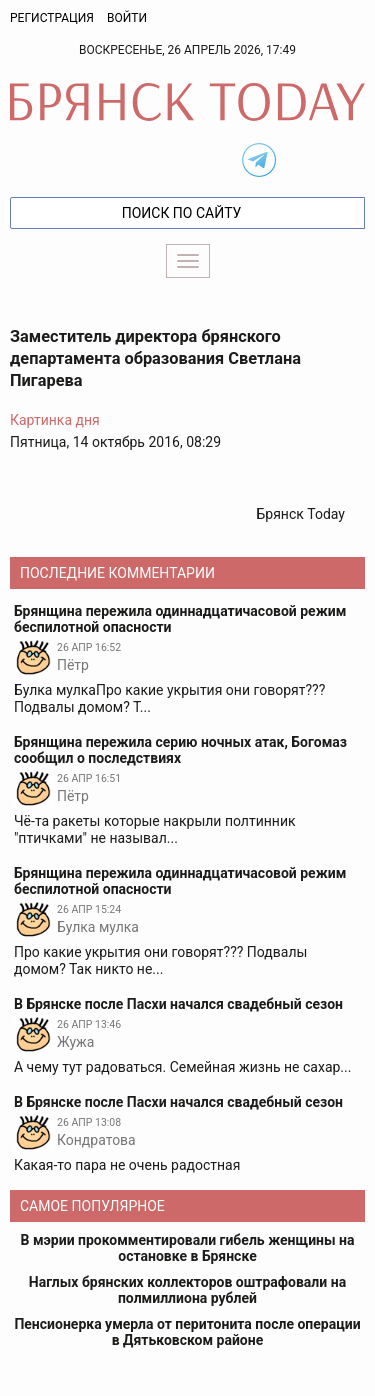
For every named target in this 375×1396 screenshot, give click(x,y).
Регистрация (52, 18)
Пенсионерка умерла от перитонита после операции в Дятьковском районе (187, 1332)
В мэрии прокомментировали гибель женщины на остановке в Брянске (188, 1248)
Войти (127, 18)
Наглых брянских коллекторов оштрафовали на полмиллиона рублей (187, 1290)
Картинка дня (55, 420)
